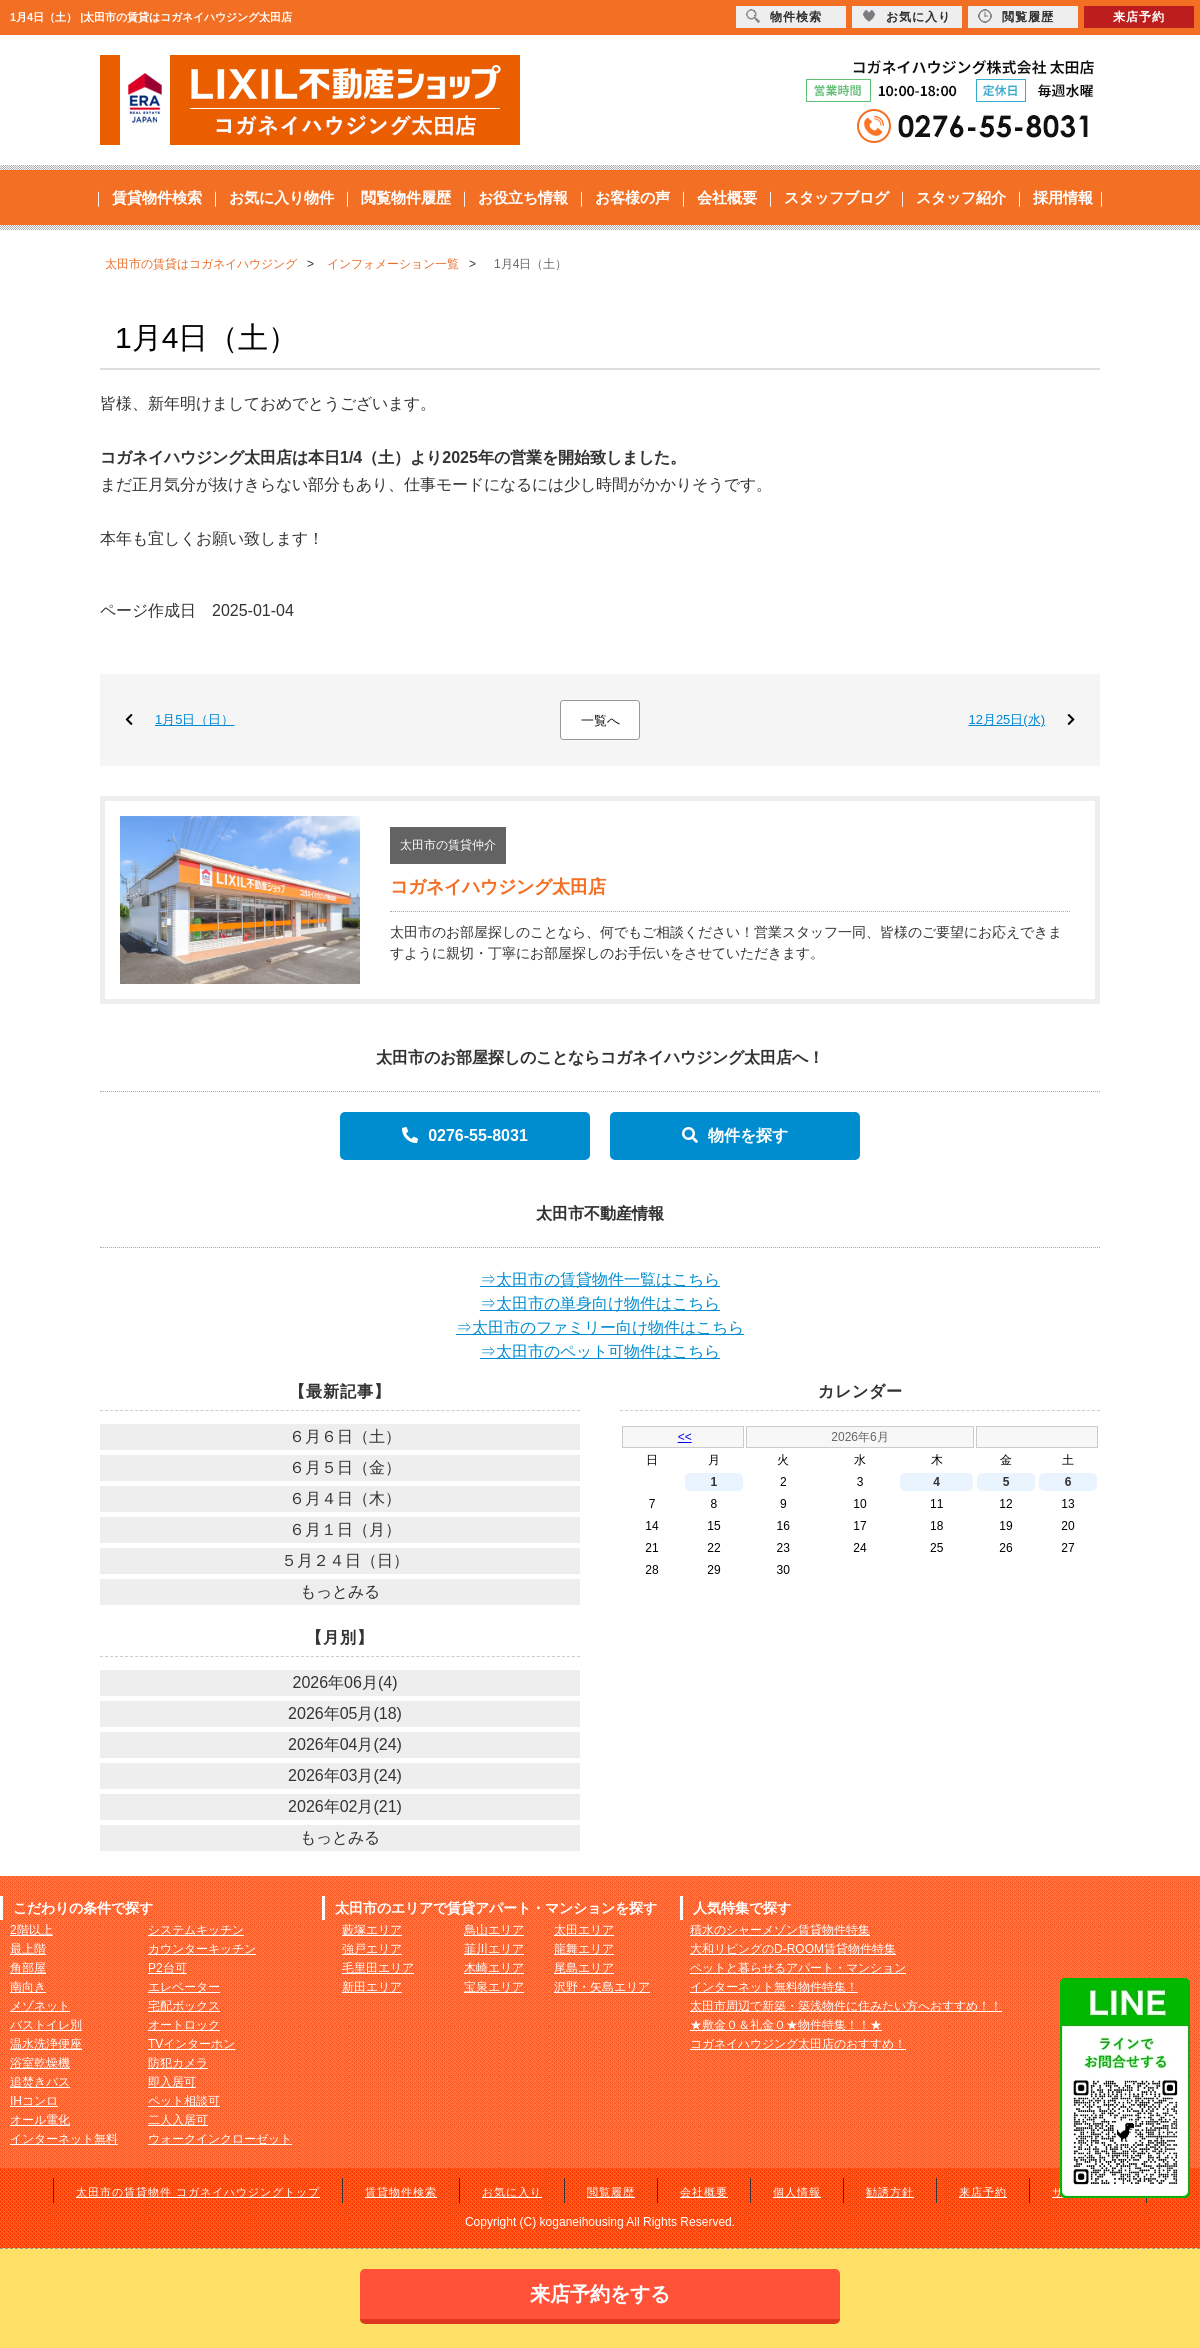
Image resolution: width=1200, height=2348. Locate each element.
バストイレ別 (46, 2025)
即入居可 (172, 2082)
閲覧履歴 (611, 2192)
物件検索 (784, 16)
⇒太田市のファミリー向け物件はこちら (600, 1327)
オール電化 (40, 2120)
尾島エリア (584, 1968)
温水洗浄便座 (46, 2044)
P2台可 (167, 1968)
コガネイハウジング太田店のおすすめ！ (798, 2044)
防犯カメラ (178, 2063)
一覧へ (600, 720)
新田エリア (372, 1987)
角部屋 (28, 1968)
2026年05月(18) (345, 1713)
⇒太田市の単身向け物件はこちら (600, 1303)
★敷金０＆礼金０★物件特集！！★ (786, 2025)
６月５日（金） (345, 1467)
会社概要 (727, 197)
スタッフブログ (836, 197)
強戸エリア (372, 1949)
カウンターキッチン (202, 1949)
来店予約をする (600, 2294)
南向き (28, 1987)
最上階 (28, 1949)
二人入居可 (178, 2120)
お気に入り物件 (281, 197)
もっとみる (340, 1591)
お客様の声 (632, 197)
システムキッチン (196, 1930)
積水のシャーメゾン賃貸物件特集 (780, 1930)
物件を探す (735, 1135)
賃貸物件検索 (157, 197)
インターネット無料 (64, 2139)
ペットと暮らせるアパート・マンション (798, 1968)
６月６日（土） (345, 1436)
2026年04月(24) (345, 1744)
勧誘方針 (890, 2192)
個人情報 (797, 2192)
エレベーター (184, 1987)
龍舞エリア (584, 1949)
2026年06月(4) (345, 1682)
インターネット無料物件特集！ (774, 1987)
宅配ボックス (184, 2006)
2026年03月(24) (345, 1775)
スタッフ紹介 (961, 197)
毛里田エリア (378, 1968)
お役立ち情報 (523, 197)
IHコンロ (34, 2101)
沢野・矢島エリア (602, 1987)
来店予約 (983, 2192)
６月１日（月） (345, 1529)
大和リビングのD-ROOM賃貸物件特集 (793, 1949)
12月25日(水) (1006, 719)
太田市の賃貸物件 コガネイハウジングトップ (198, 2192)
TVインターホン (191, 2044)
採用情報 (1063, 197)
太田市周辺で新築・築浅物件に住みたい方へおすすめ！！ (846, 2006)
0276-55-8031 (465, 1135)
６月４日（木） (345, 1498)
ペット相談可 (184, 2101)
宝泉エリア (494, 1987)
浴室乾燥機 (40, 2063)
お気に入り (512, 2192)
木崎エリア (494, 1968)
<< (685, 1437)
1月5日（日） (194, 719)
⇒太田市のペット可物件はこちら (600, 1351)
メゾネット (40, 2006)
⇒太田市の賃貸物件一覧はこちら (600, 1279)
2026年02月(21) (345, 1806)
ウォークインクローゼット (220, 2139)
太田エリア (584, 1930)
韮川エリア (494, 1949)
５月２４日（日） (345, 1560)
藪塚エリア (372, 1930)
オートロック (184, 2025)
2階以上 (31, 1930)
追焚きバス (40, 2082)
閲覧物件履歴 (406, 197)
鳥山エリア (494, 1930)
